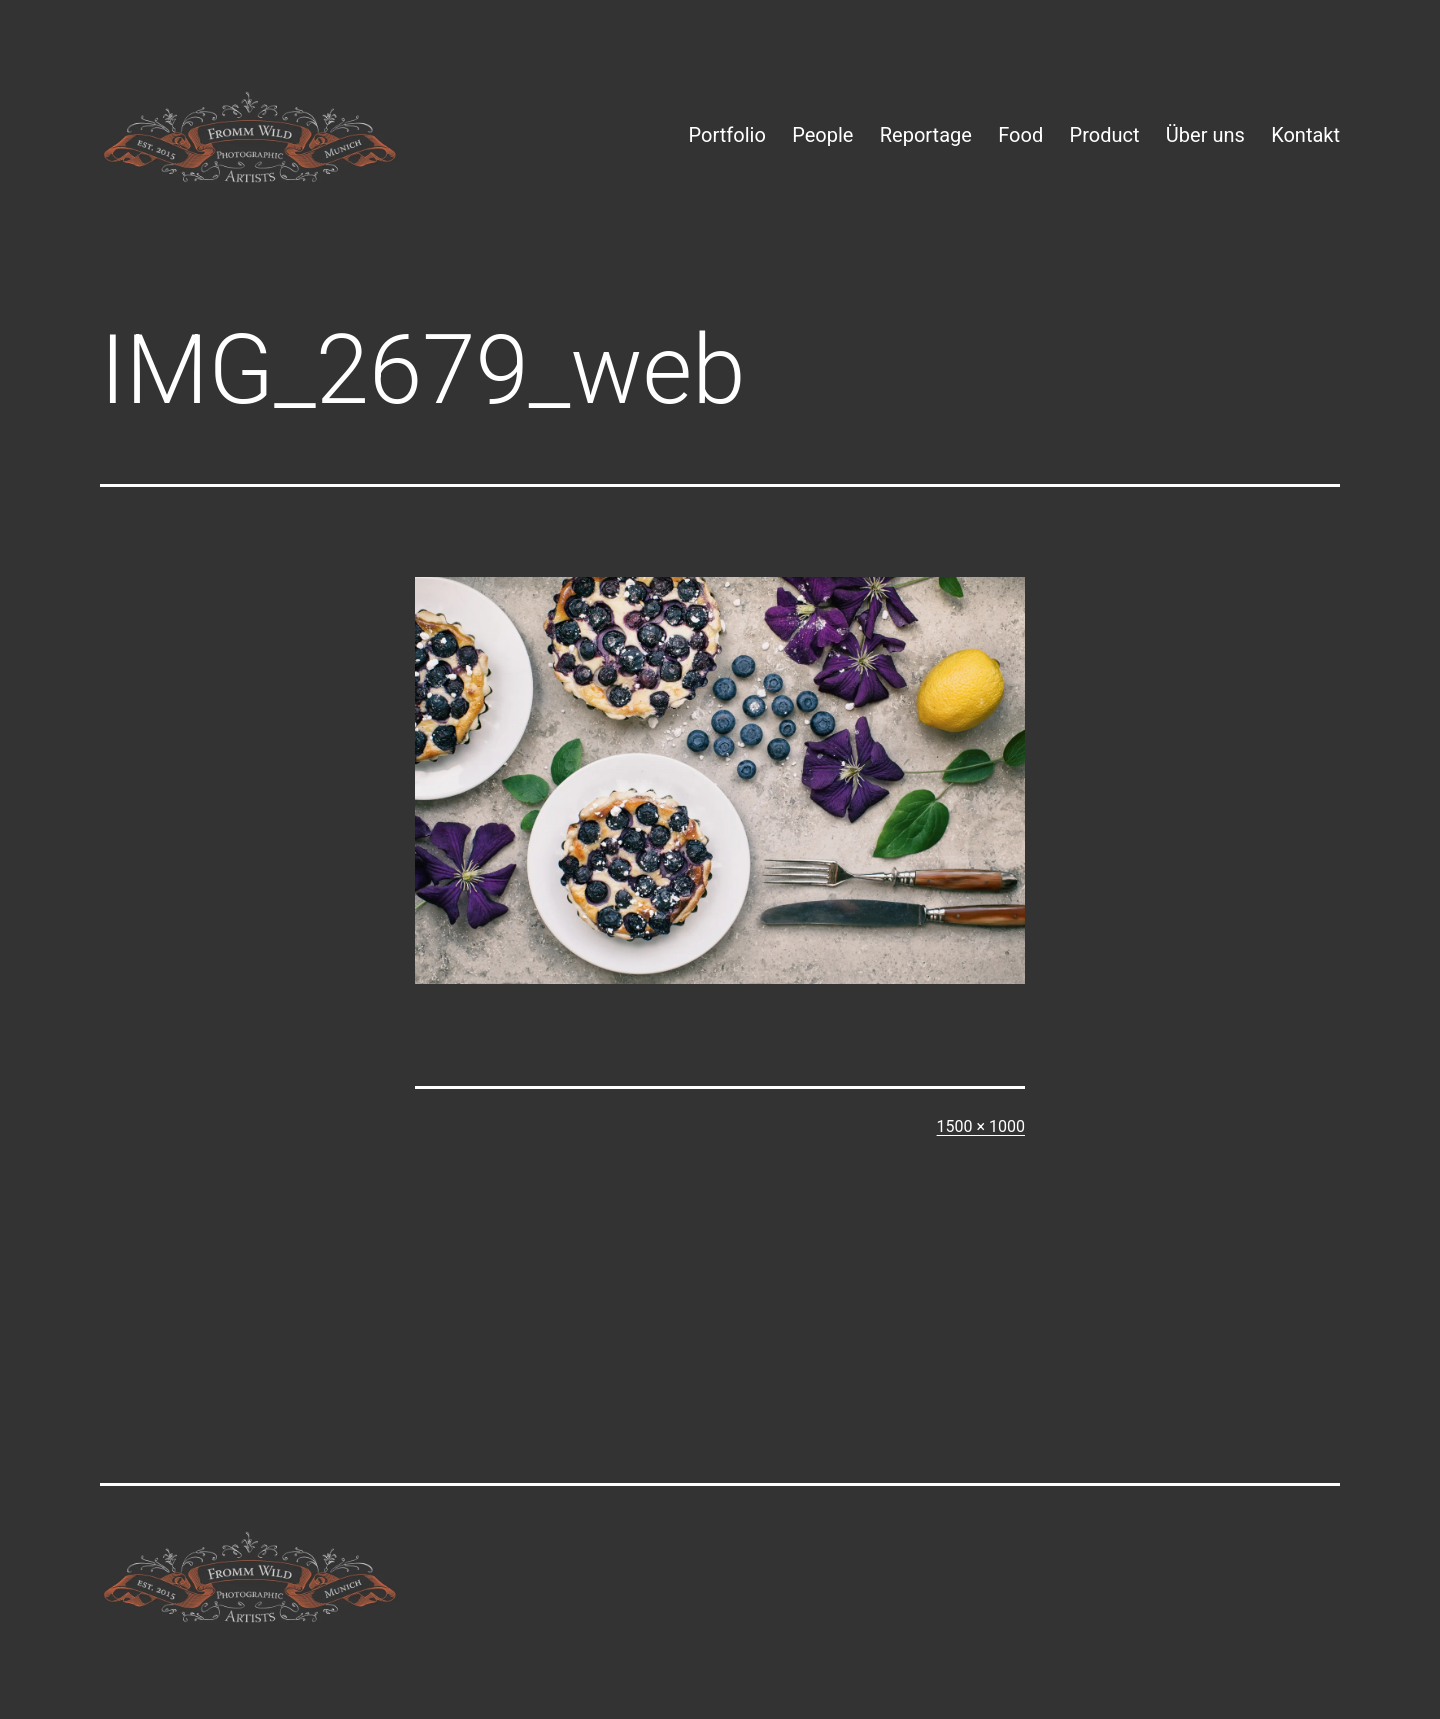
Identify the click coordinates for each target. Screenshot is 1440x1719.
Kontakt (1305, 135)
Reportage (926, 135)
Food (1020, 135)
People (822, 135)
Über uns (1205, 135)
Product (1105, 135)
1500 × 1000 (981, 1126)
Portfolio (727, 135)
